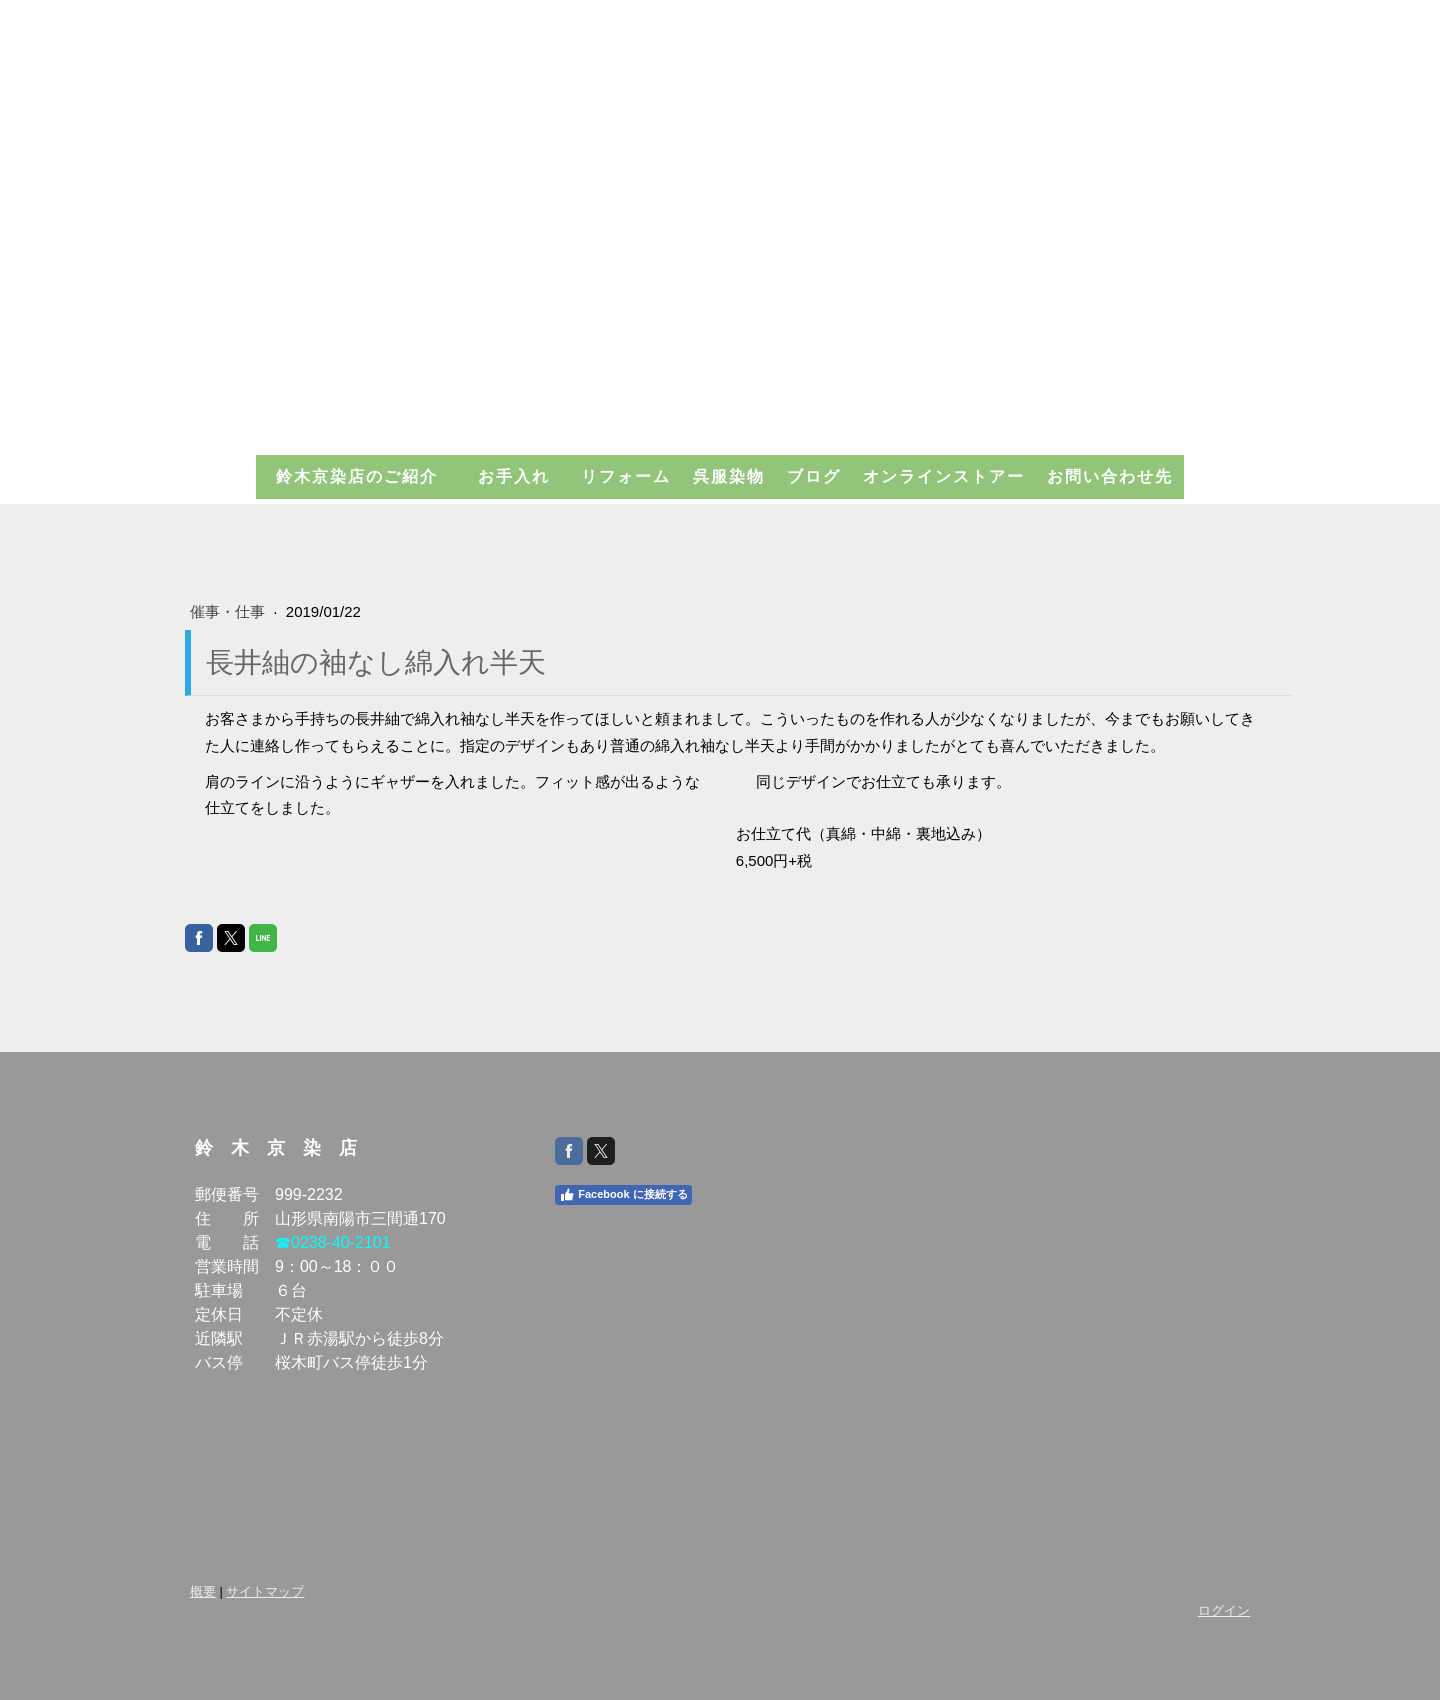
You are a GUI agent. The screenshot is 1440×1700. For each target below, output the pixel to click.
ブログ (814, 476)
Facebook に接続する (623, 1195)
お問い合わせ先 (1110, 476)
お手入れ (523, 476)
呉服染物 (729, 476)
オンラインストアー (944, 476)
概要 (203, 1591)
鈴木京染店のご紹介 (366, 476)
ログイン (1224, 1610)
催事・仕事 (229, 611)
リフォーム (626, 476)
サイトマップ (265, 1591)
